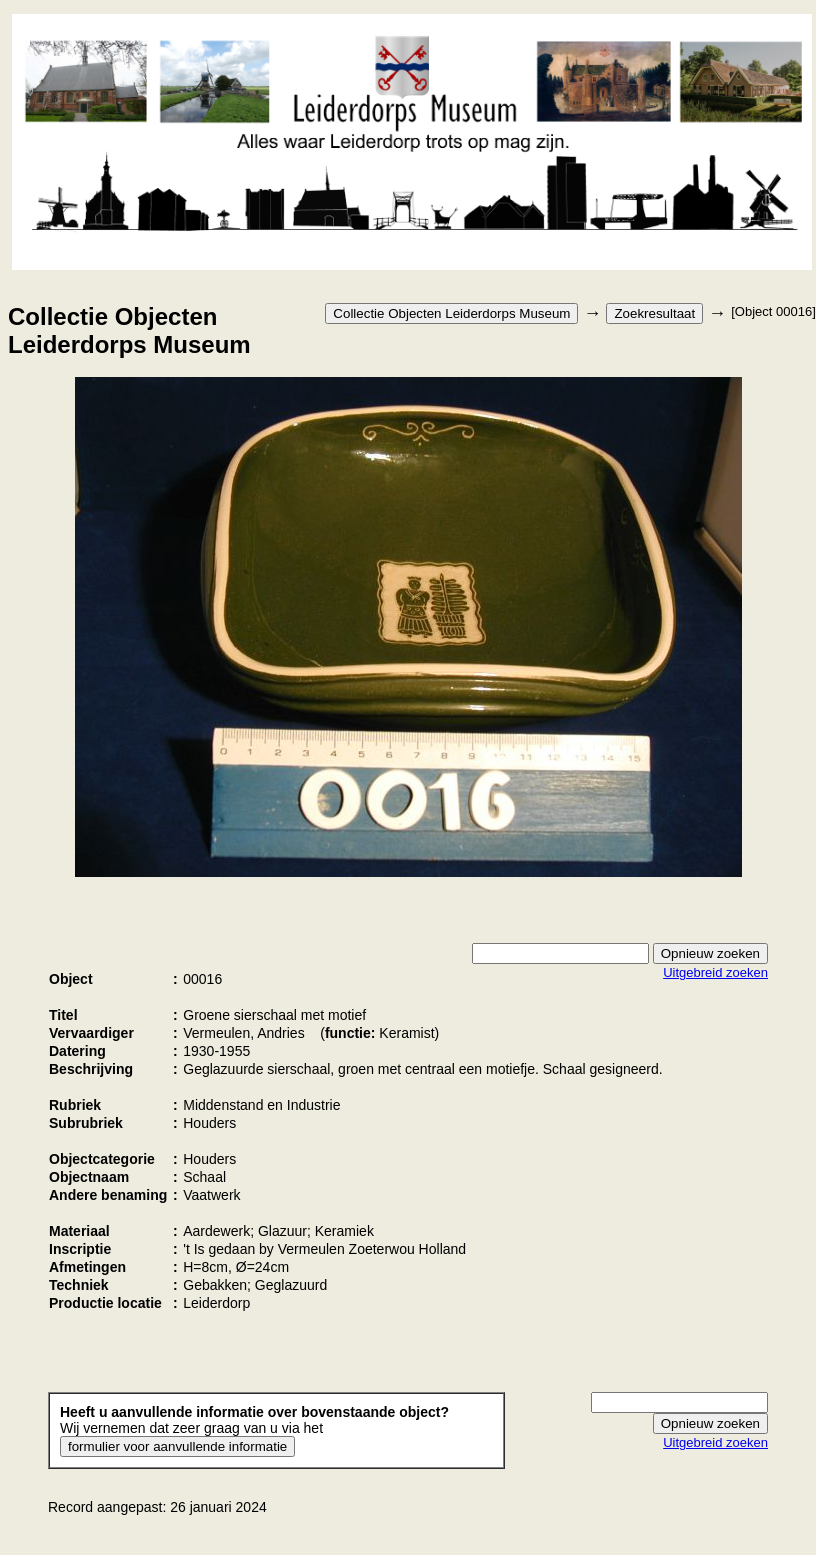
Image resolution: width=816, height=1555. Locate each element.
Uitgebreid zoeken (715, 972)
